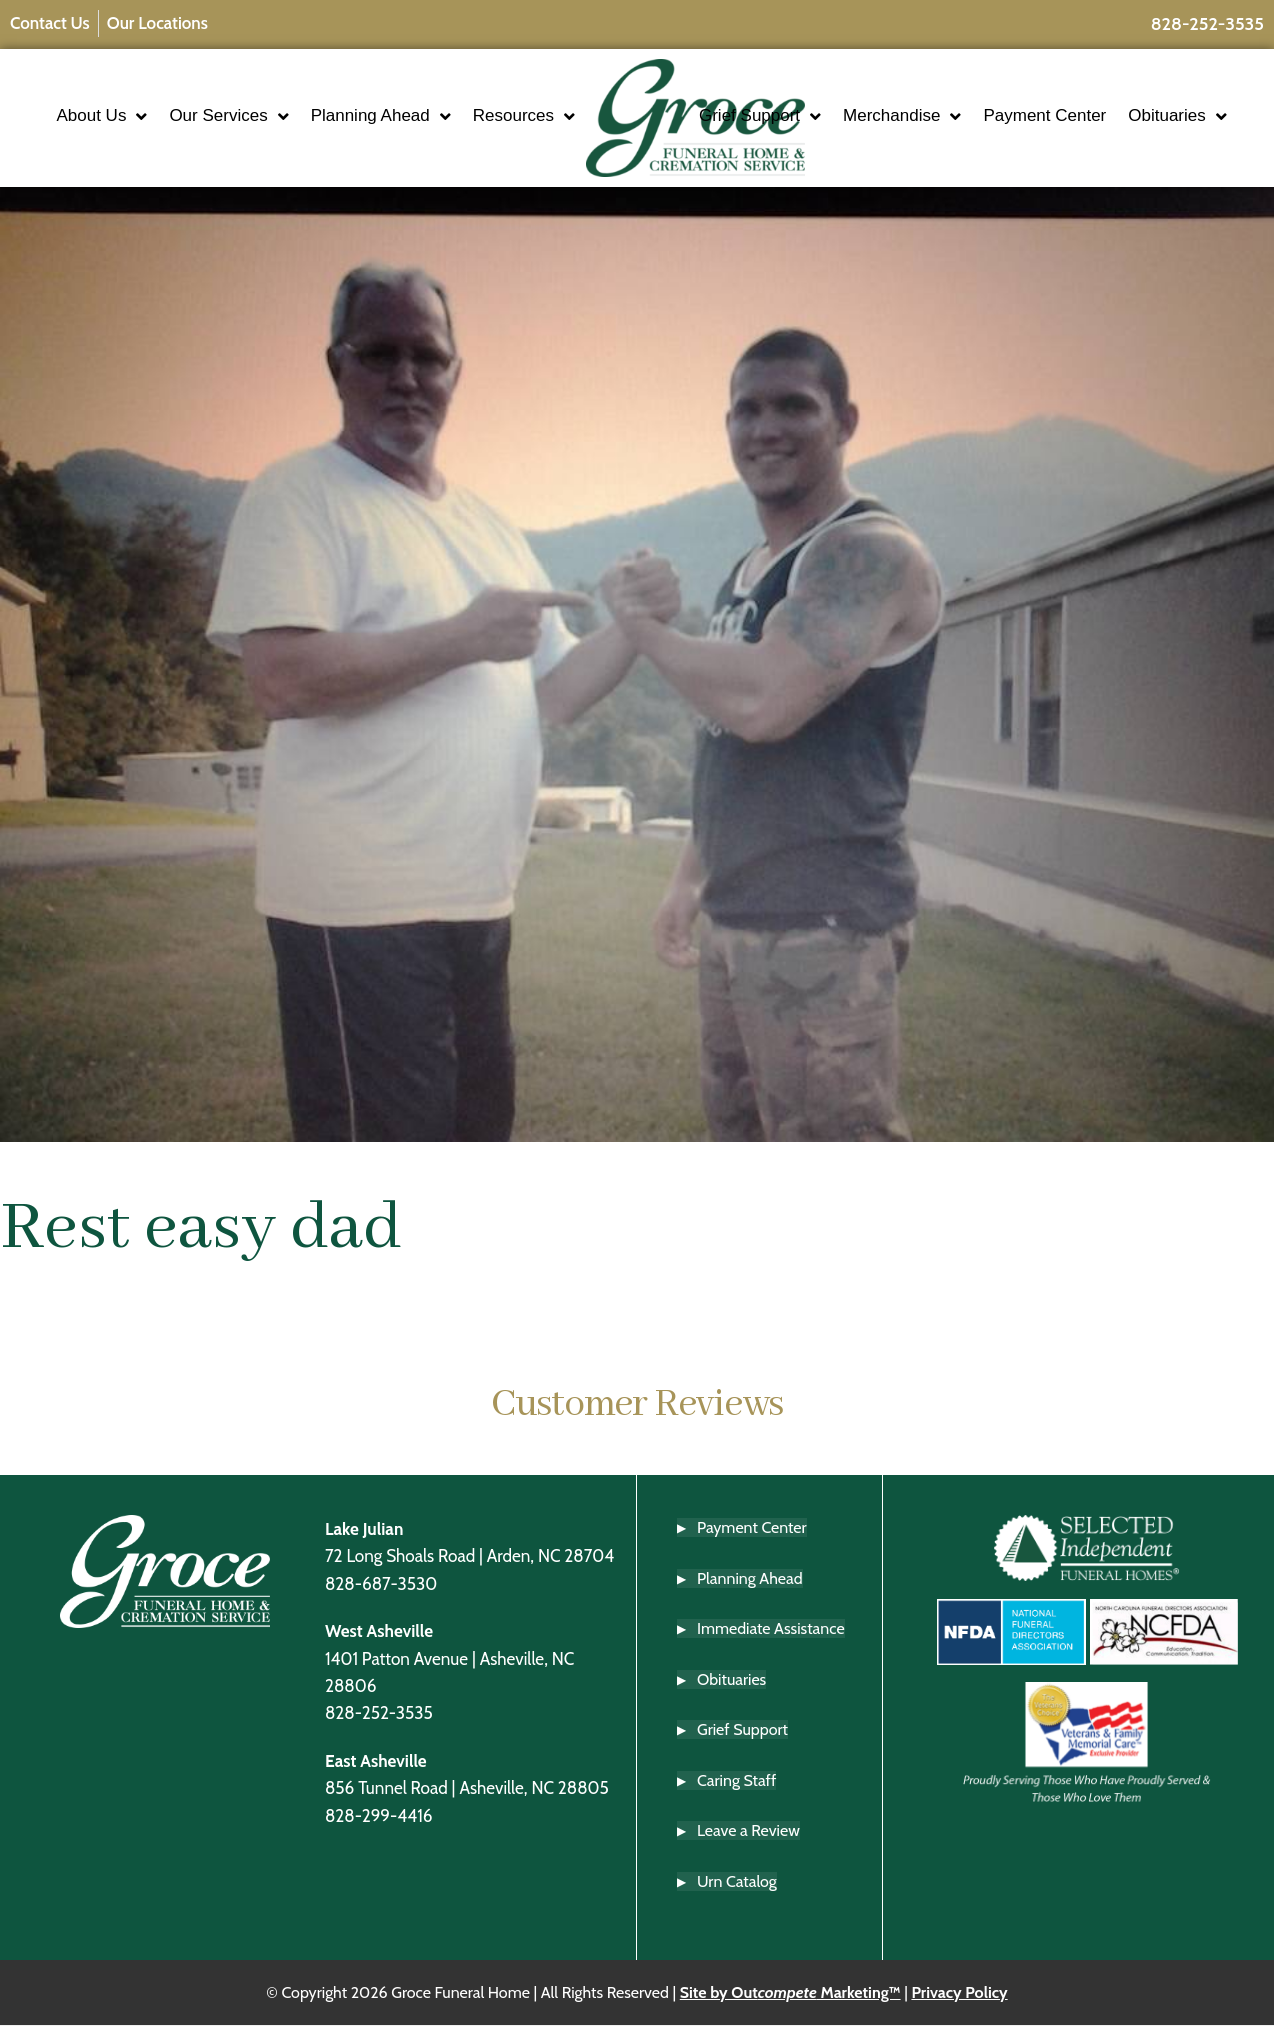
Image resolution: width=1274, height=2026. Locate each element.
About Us (167, 97)
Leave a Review (748, 1831)
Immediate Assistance (771, 1628)
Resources (465, 135)
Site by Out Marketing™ (790, 1992)
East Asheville (376, 1760)
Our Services (294, 97)
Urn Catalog (737, 1881)
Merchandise (961, 97)
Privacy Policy (959, 1992)
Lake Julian (364, 1528)
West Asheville (379, 1631)
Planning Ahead (446, 97)
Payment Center (1103, 96)
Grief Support (819, 97)
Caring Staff (736, 1780)
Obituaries (807, 135)
